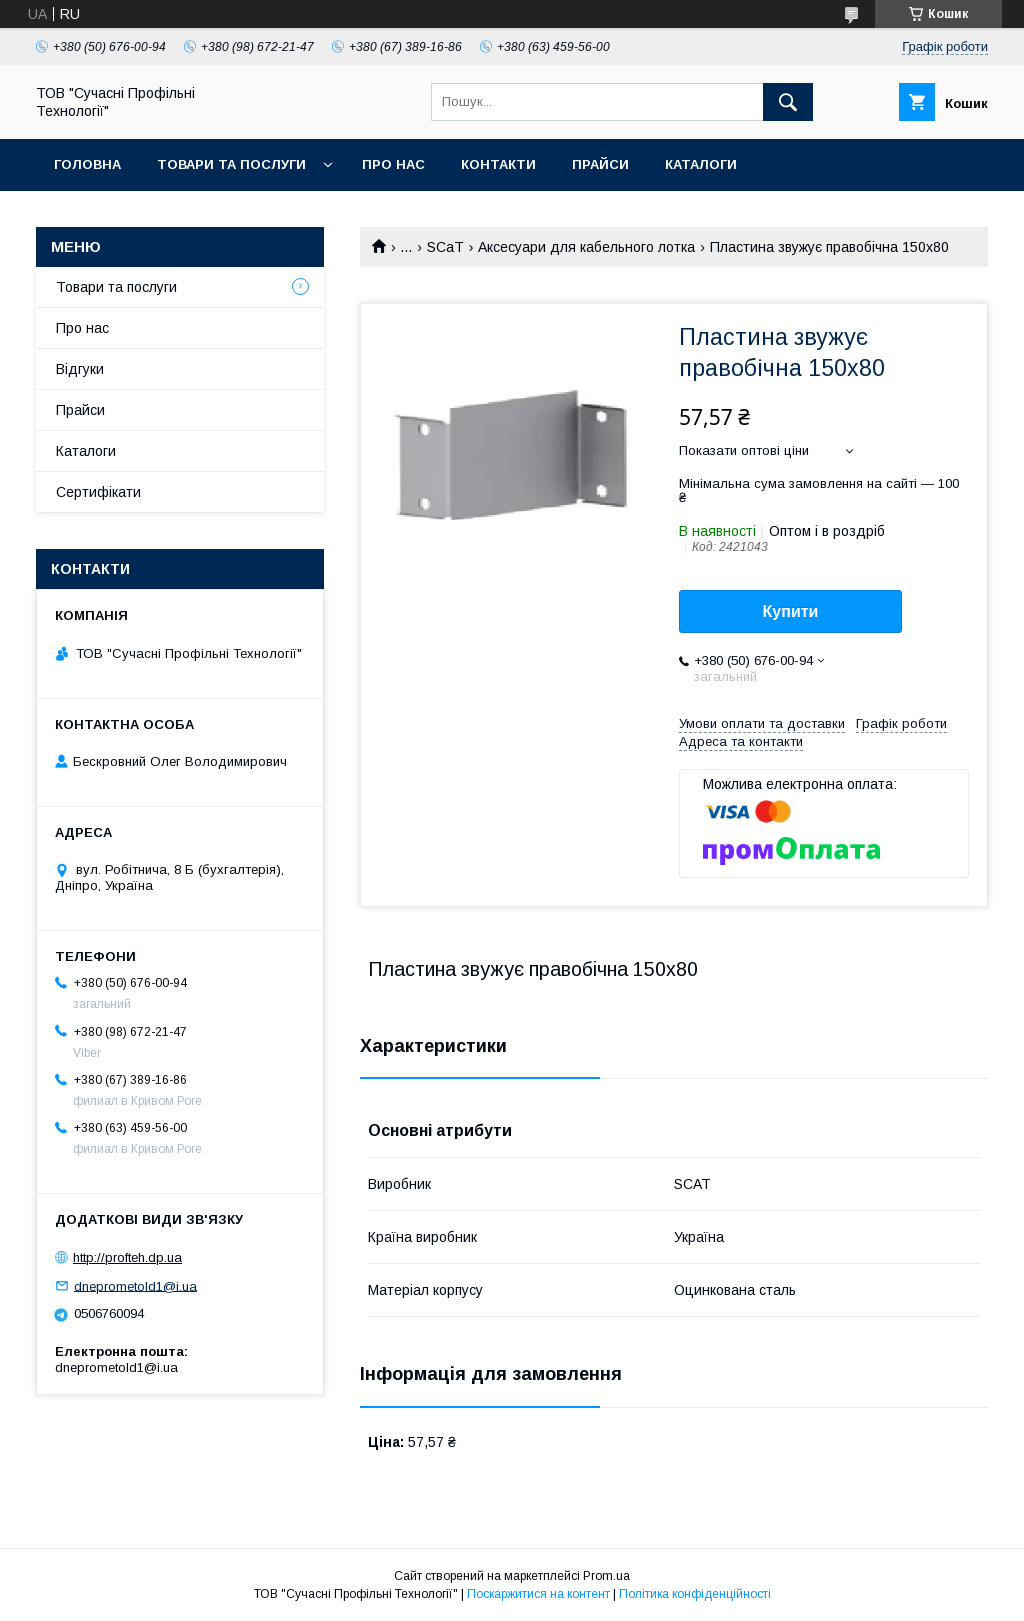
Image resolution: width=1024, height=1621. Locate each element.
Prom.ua (606, 1576)
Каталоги (701, 164)
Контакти (498, 164)
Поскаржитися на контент (538, 1594)
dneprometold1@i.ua (135, 1285)
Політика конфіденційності (695, 1594)
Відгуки (80, 369)
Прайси (600, 164)
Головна (87, 164)
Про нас (393, 164)
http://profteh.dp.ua (127, 1257)
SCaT (445, 247)
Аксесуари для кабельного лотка (586, 247)
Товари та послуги (231, 164)
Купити (791, 611)
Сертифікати (98, 492)
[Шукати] (788, 102)
